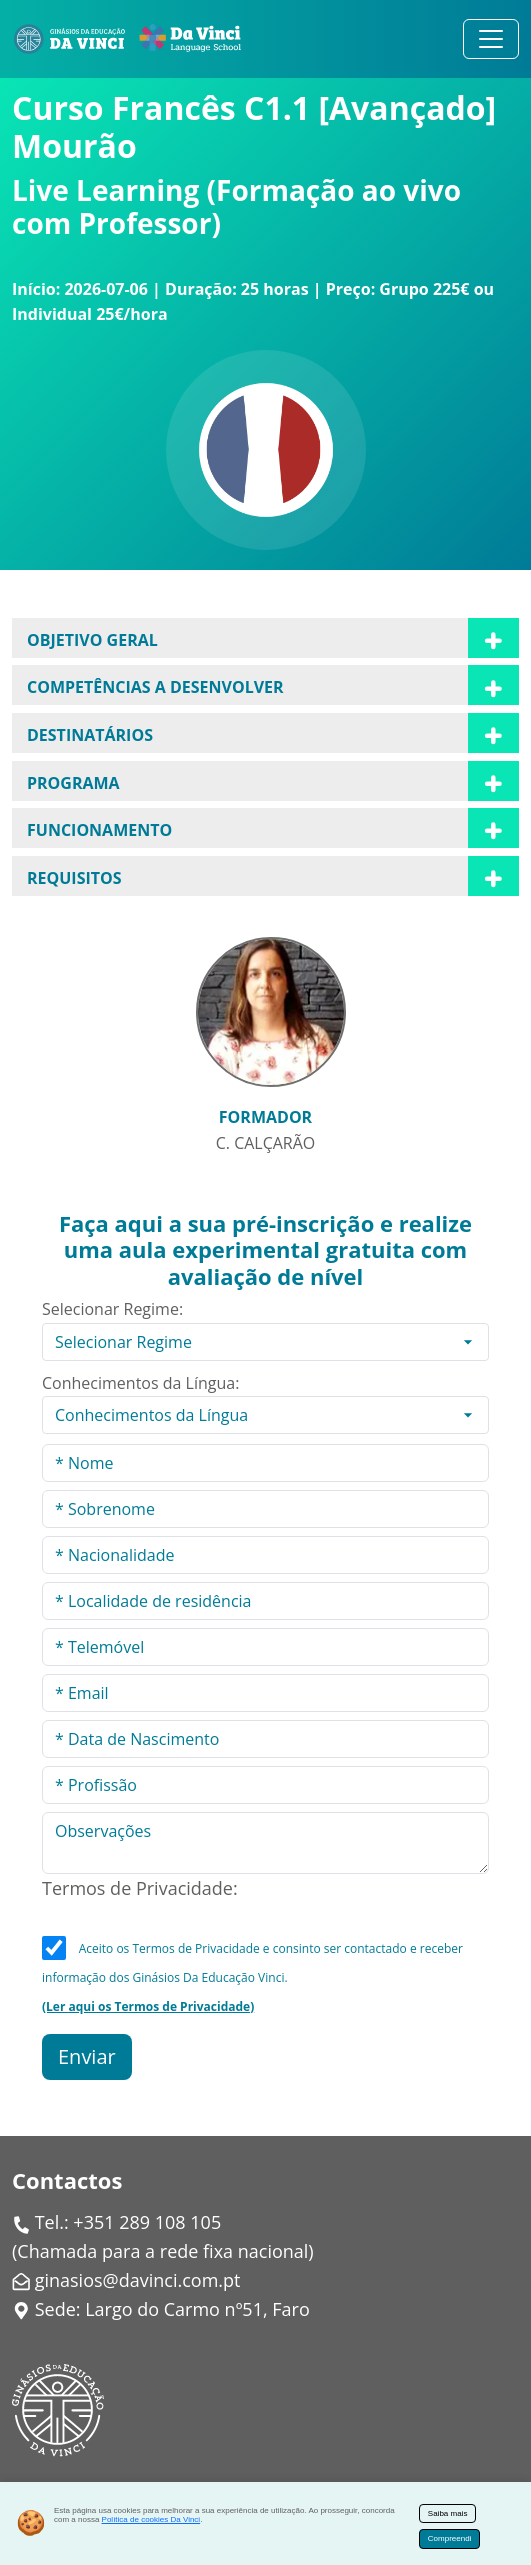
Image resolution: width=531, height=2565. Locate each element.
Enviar (87, 2056)
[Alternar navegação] (491, 39)
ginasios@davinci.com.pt (138, 2280)
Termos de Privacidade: (140, 1888)
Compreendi (450, 2538)
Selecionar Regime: (112, 1309)
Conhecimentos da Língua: (140, 1383)
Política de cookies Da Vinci (151, 2519)
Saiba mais (448, 2513)
